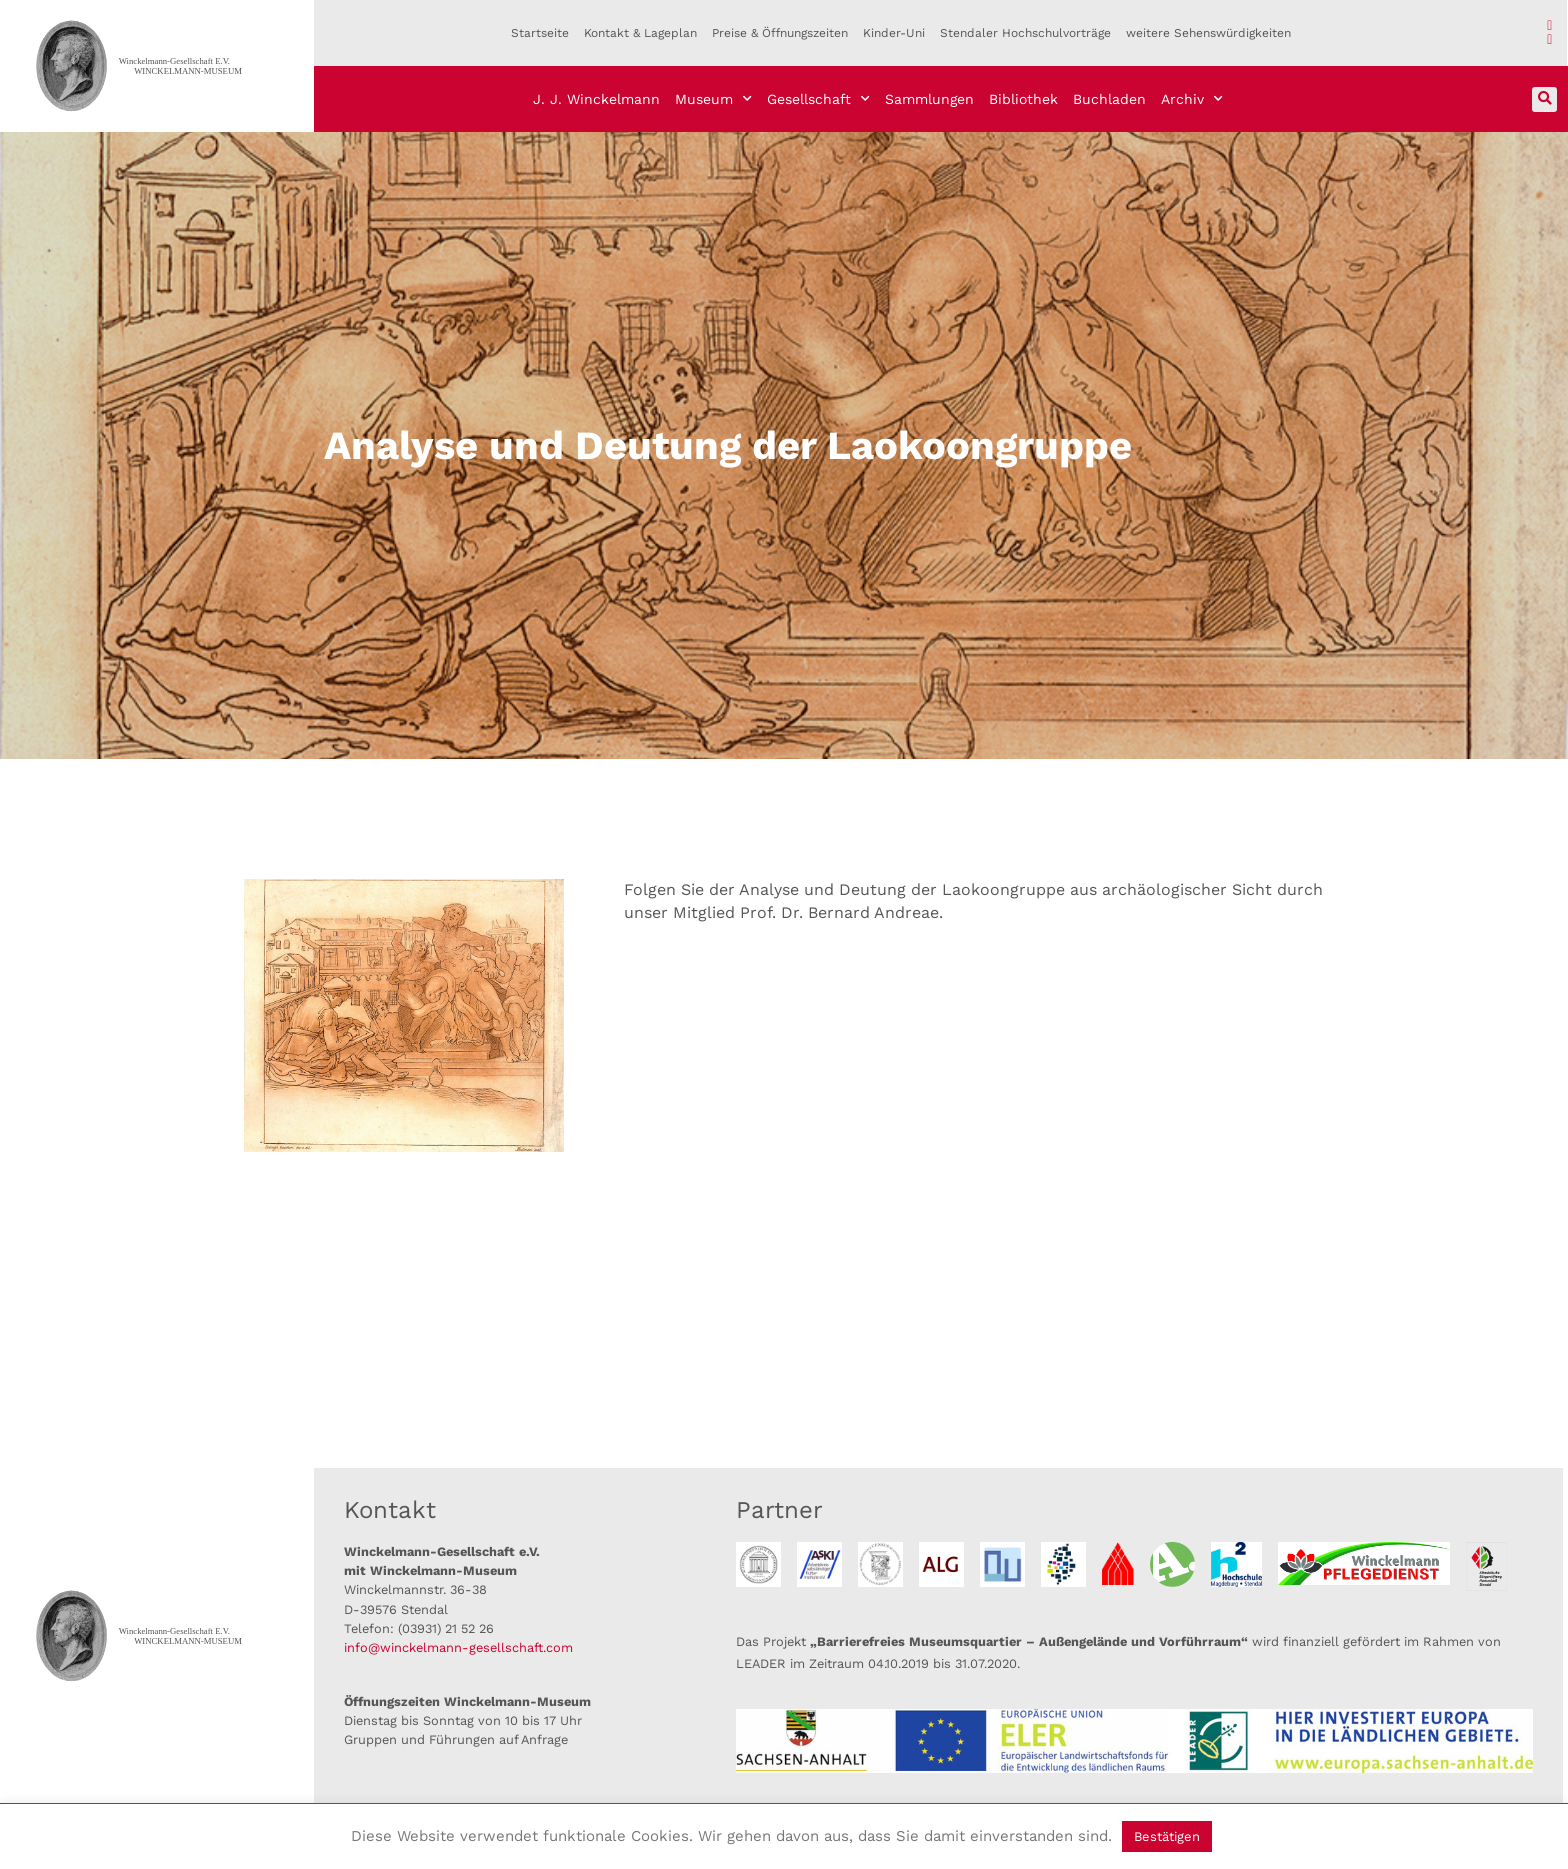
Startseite (540, 33)
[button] (1544, 99)
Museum (713, 99)
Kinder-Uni (894, 33)
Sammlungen (929, 99)
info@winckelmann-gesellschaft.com (458, 1647)
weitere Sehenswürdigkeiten (1208, 33)
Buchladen (1109, 99)
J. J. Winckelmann (596, 99)
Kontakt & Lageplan (640, 33)
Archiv (1192, 99)
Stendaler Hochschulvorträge (1025, 33)
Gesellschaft (818, 99)
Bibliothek (1023, 99)
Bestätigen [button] (1167, 1836)
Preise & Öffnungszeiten (780, 33)
